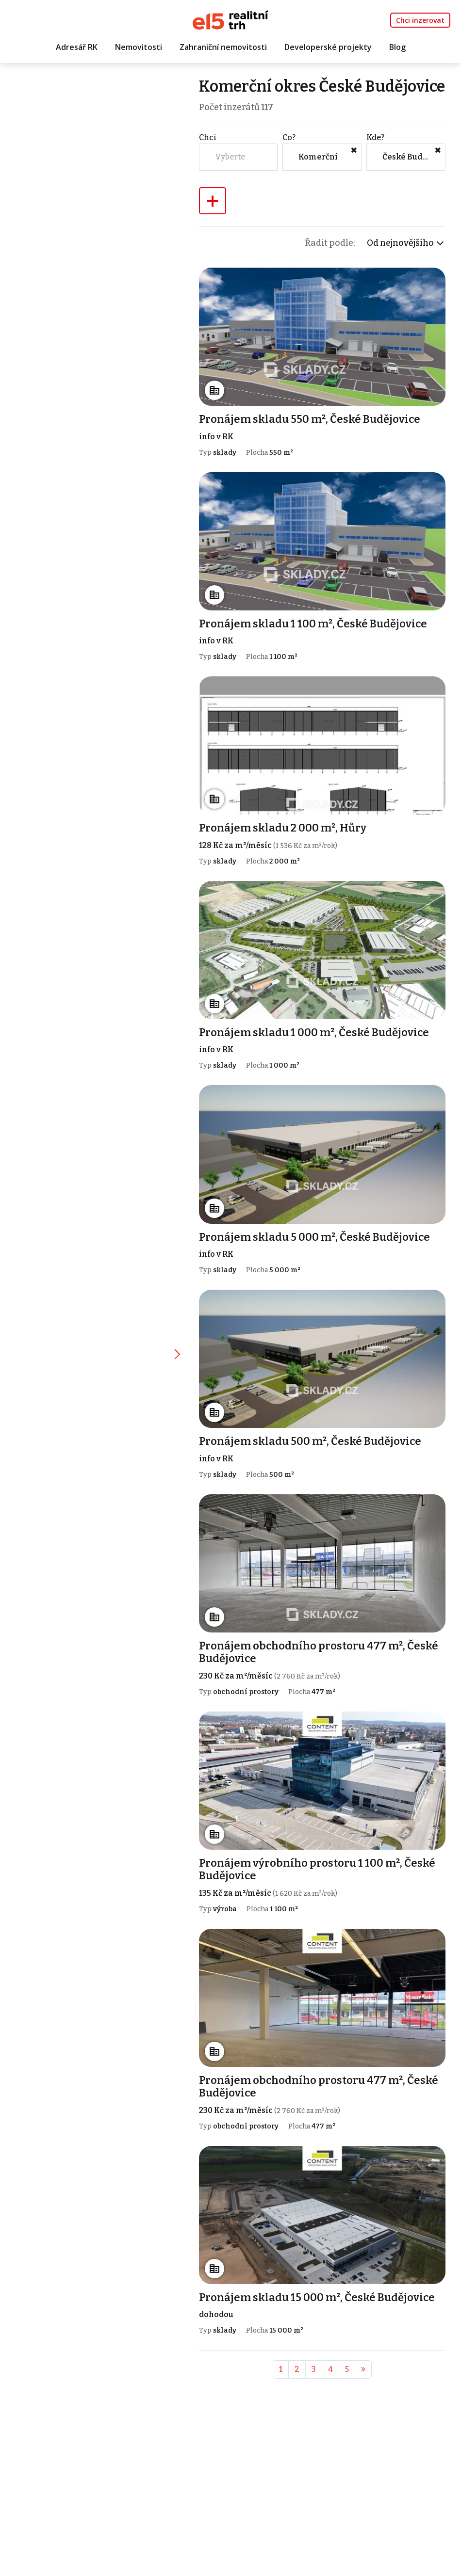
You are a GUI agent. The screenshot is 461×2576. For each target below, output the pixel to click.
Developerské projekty (328, 47)
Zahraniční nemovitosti (223, 47)
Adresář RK (77, 47)
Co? (289, 156)
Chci (208, 156)
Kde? (376, 156)
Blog (397, 47)
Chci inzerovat (420, 20)
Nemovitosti (138, 47)
